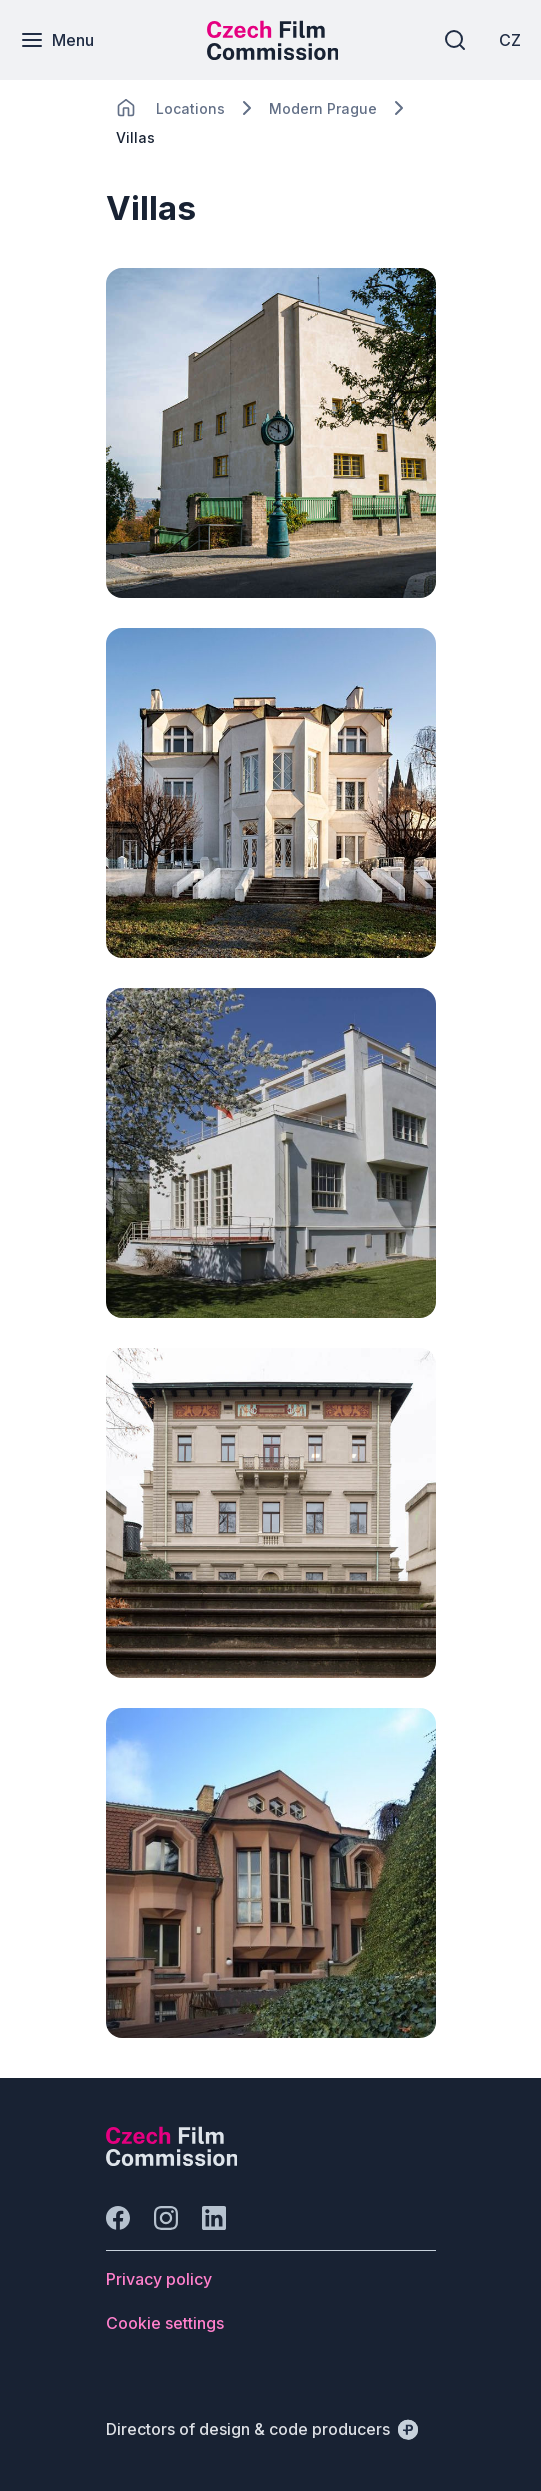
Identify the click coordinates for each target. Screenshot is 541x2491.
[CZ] (510, 40)
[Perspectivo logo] (172, 2160)
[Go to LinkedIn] (214, 2218)
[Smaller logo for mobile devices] (273, 54)
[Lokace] (190, 108)
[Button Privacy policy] (159, 2279)
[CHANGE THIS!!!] (126, 108)
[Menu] (57, 40)
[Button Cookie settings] (165, 2323)
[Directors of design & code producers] (262, 2429)
